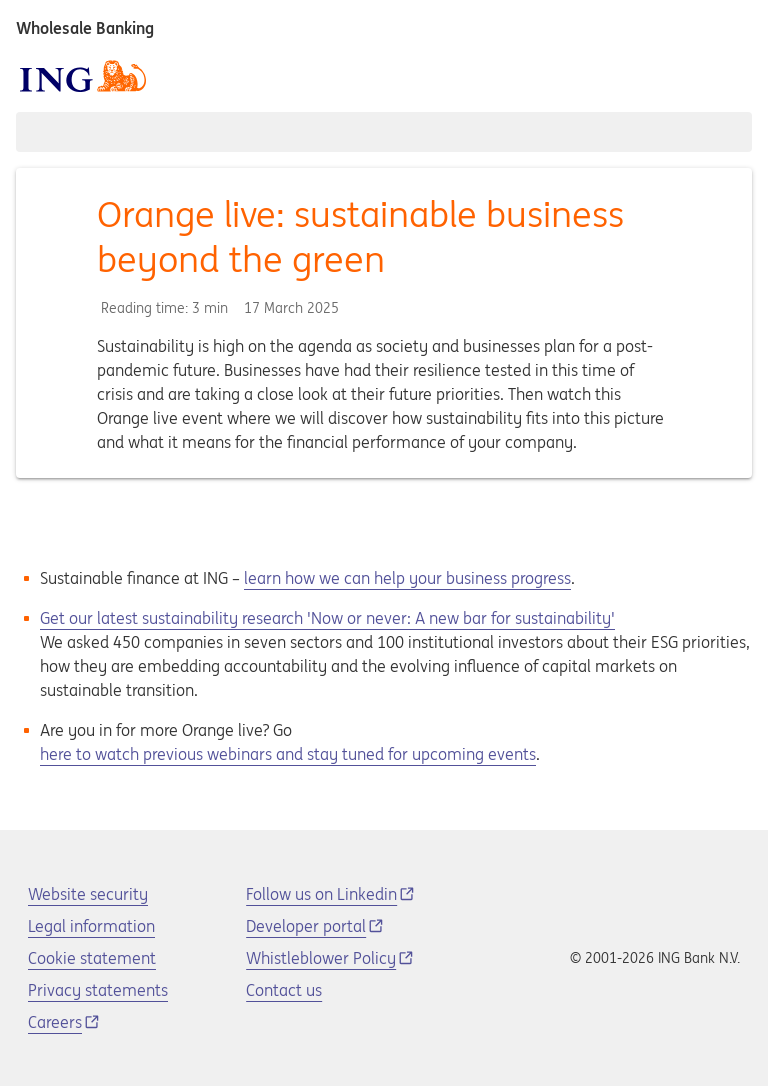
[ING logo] (83, 76)
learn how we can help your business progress (407, 578)
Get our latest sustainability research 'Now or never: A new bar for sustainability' (327, 618)
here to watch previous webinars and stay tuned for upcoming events (288, 754)
